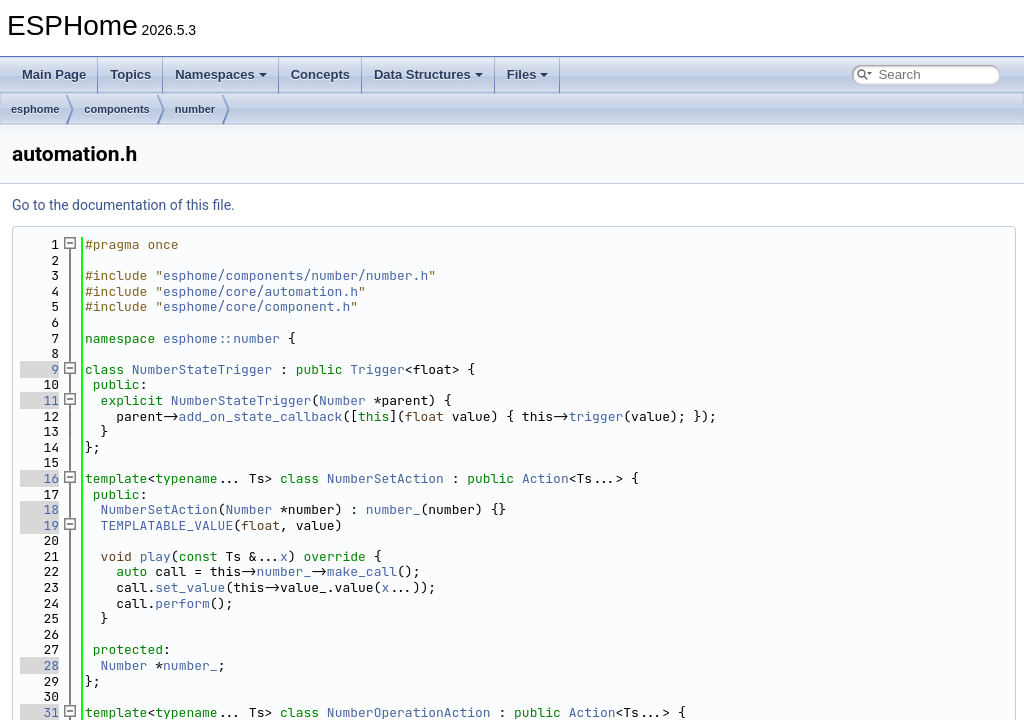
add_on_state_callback (261, 416)
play (155, 556)
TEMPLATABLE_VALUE (167, 525)
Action (545, 478)
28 (39, 665)
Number (342, 400)
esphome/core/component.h (256, 306)
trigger (596, 416)
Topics (130, 74)
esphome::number (221, 338)
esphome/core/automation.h (260, 291)
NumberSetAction (385, 478)
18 (39, 509)
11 (39, 400)
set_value (190, 587)
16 (39, 478)
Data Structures (428, 74)
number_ (393, 509)
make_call (362, 571)
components (116, 109)
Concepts (320, 74)
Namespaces (221, 74)
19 (39, 525)
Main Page (54, 74)
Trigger (377, 369)
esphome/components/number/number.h (295, 275)
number (195, 109)
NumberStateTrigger (202, 369)
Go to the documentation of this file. (123, 205)
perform (182, 603)
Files (528, 74)
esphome (35, 109)
